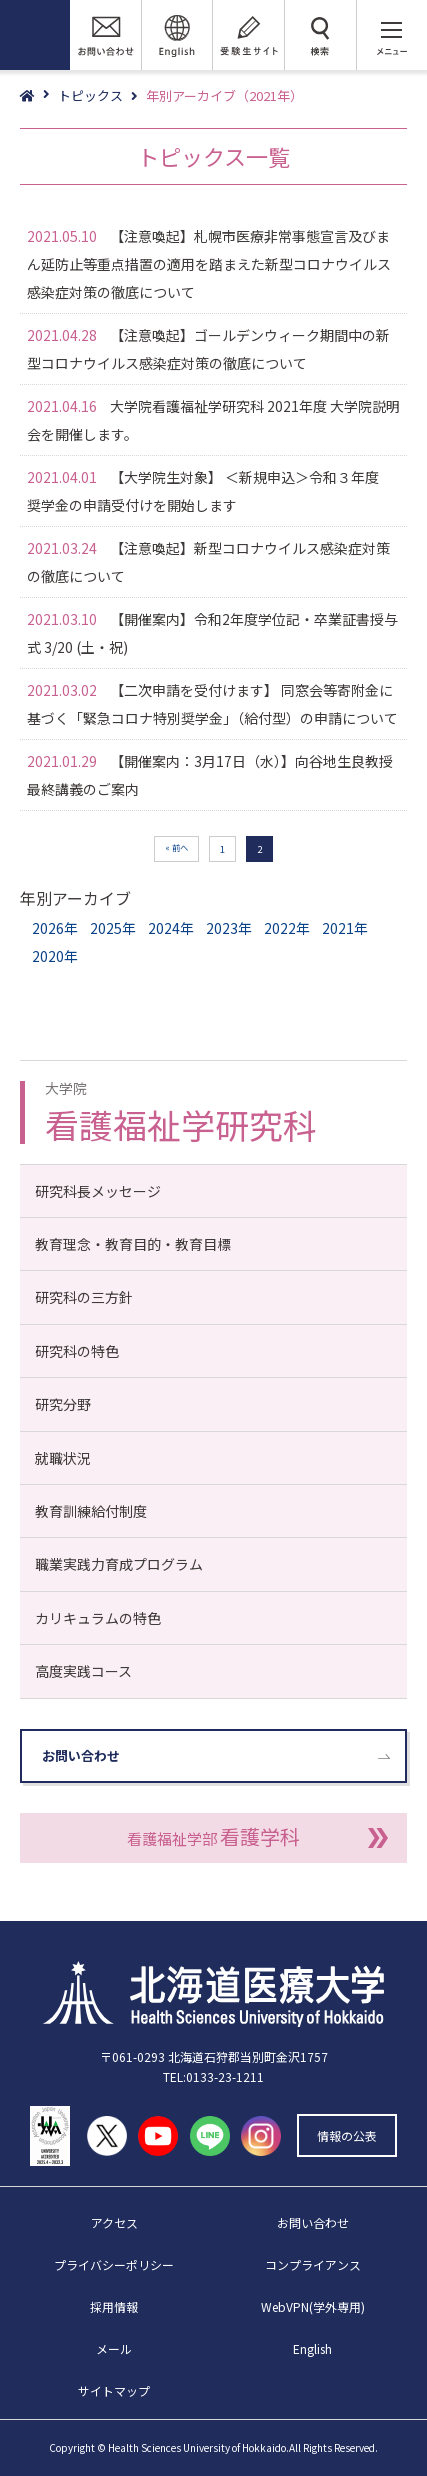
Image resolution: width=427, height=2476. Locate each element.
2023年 (229, 928)
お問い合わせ (81, 1755)
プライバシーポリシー (114, 2264)
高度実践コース (83, 1671)
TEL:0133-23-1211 (213, 2076)
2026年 (55, 928)
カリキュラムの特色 (98, 1618)
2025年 (113, 928)
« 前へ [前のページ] (176, 847)
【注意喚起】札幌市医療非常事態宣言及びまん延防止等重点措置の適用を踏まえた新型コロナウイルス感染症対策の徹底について (209, 264)
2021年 (345, 928)
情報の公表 (347, 2135)
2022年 (287, 928)
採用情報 (114, 2306)
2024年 (171, 928)
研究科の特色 (77, 1351)
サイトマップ (114, 2390)
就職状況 (63, 1458)
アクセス (114, 2222)
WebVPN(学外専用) (313, 2306)
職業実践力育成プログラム (119, 1564)
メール (114, 2348)
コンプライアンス (313, 2264)
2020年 (55, 956)
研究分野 (63, 1404)
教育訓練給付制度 (91, 1511)
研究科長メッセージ (98, 1191)
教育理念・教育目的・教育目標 (133, 1244)
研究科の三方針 (84, 1297)
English (312, 2348)
